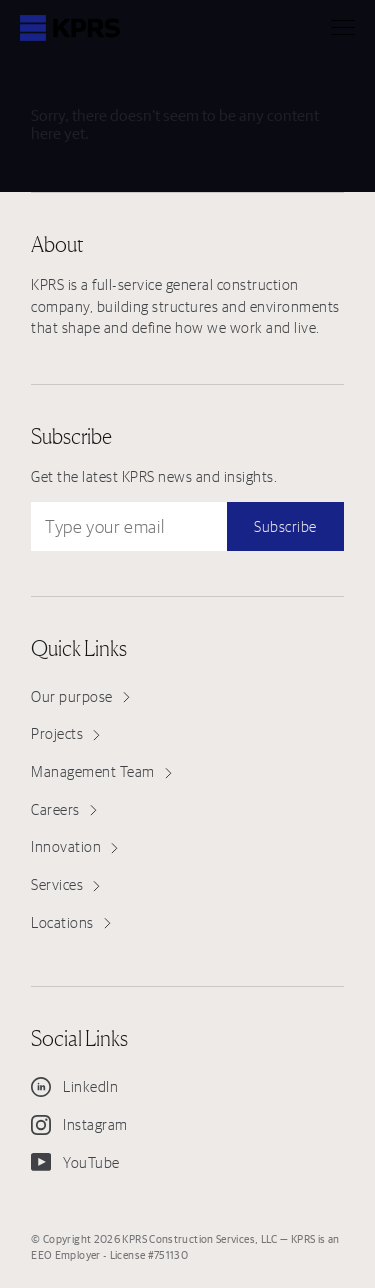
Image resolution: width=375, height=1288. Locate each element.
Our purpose (80, 696)
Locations (71, 922)
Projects (65, 733)
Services (65, 884)
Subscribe (285, 526)
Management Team (101, 771)
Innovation (74, 846)
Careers (64, 809)
